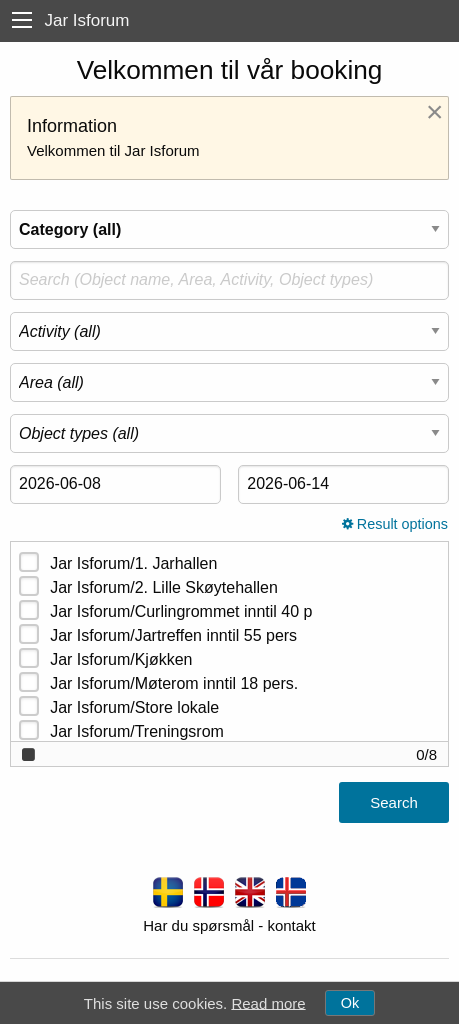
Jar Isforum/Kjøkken (121, 659)
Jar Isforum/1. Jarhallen (133, 563)
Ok (350, 1003)
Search (394, 802)
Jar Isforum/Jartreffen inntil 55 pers (173, 635)
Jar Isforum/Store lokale (134, 707)
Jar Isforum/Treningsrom (137, 731)
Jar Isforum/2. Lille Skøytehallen (164, 587)
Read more (268, 1002)
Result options (395, 524)
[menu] (22, 20)
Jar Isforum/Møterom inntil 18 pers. (174, 683)
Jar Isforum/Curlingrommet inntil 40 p (181, 611)
